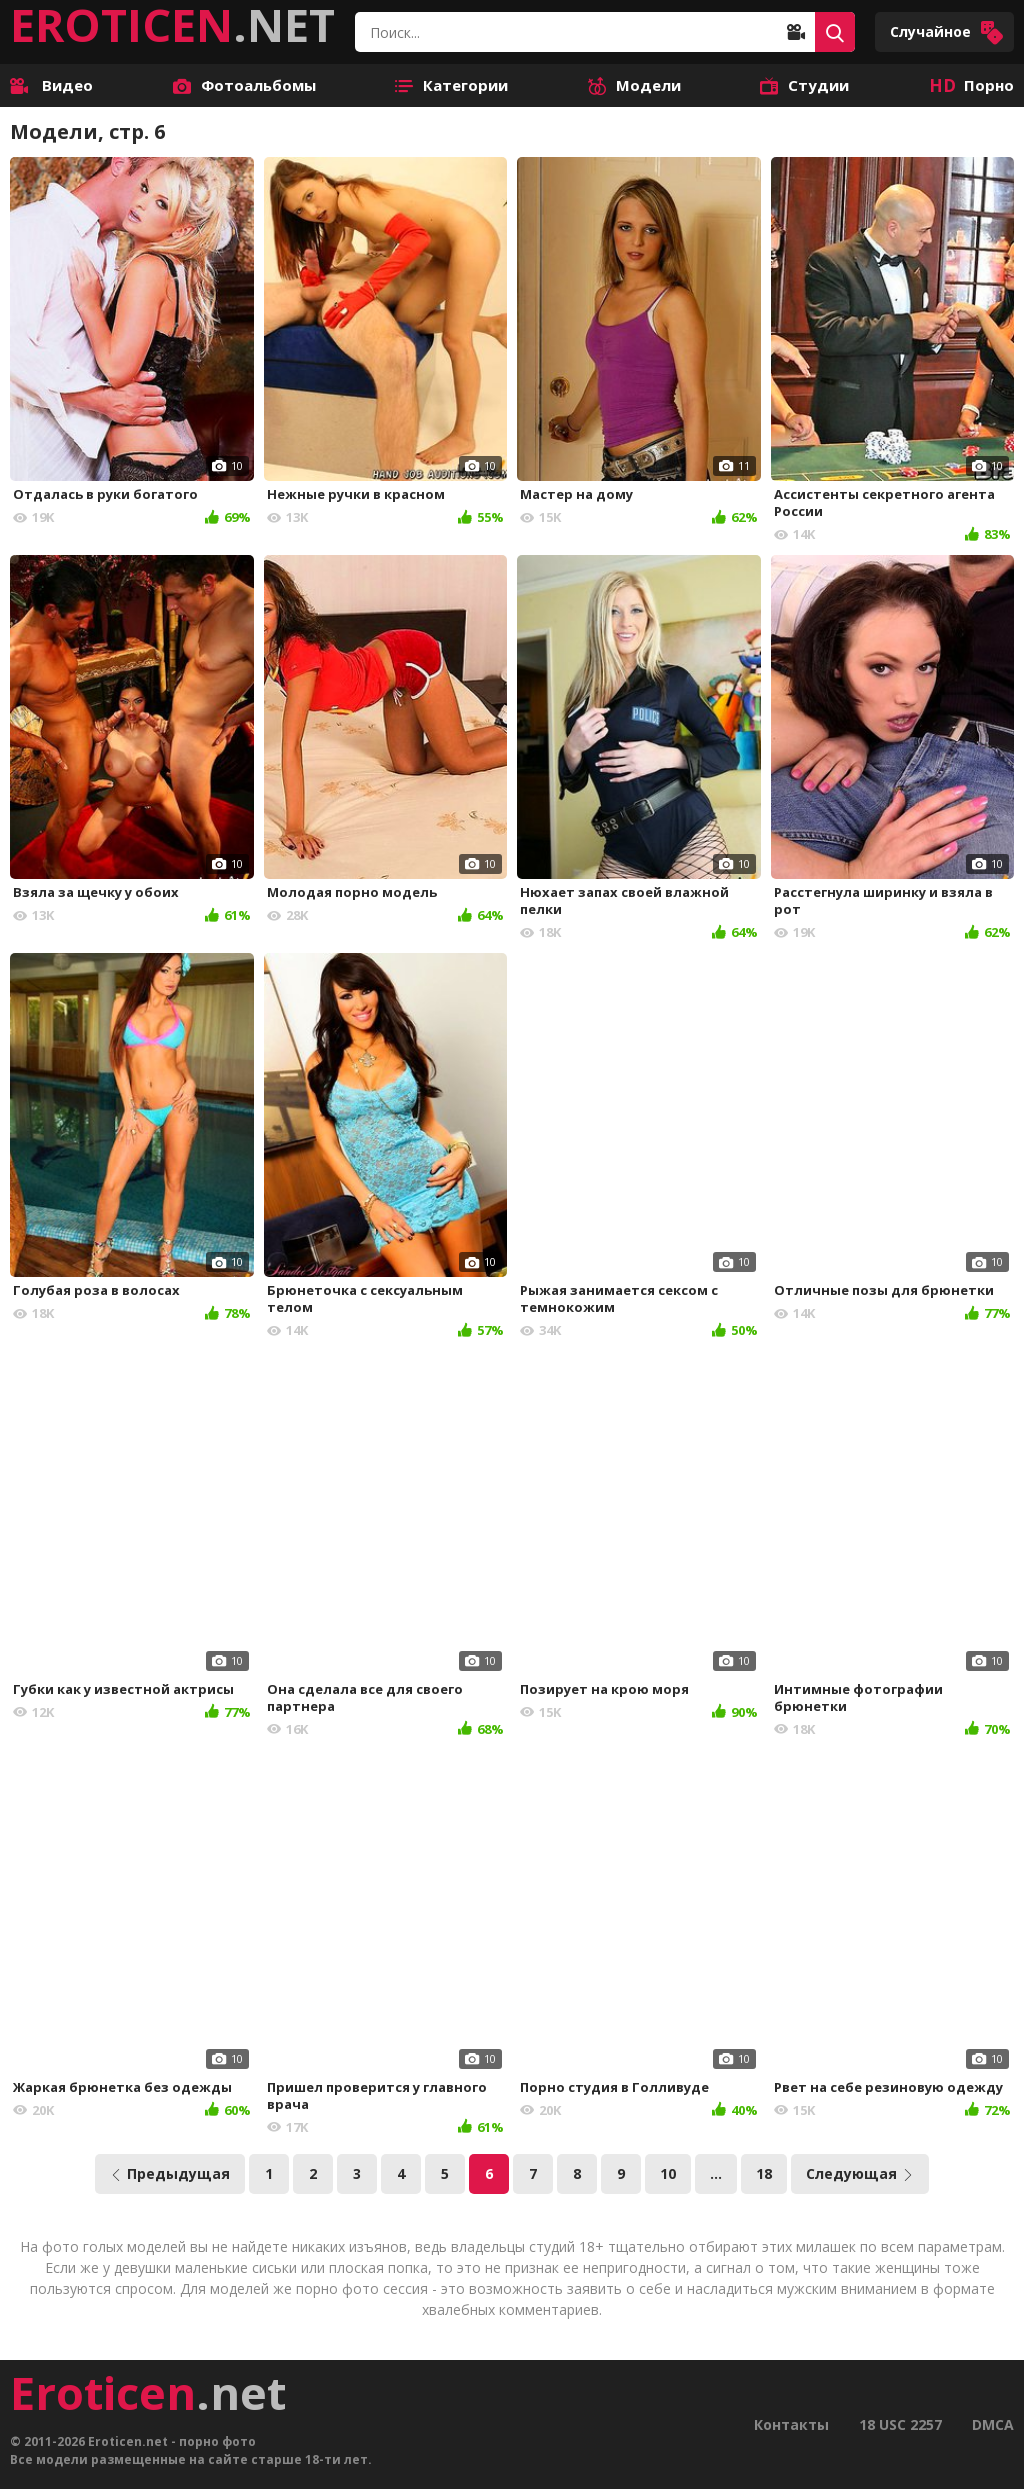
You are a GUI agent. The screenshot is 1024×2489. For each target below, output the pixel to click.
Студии (804, 85)
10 (668, 2173)
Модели (634, 85)
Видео (51, 85)
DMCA (993, 2424)
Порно (971, 85)
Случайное (947, 32)
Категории (451, 85)
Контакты (791, 2424)
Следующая (860, 2173)
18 (764, 2173)
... (716, 2173)
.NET (172, 25)
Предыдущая (170, 2173)
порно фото (217, 2441)
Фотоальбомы (244, 85)
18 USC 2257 (900, 2424)
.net (148, 2393)
